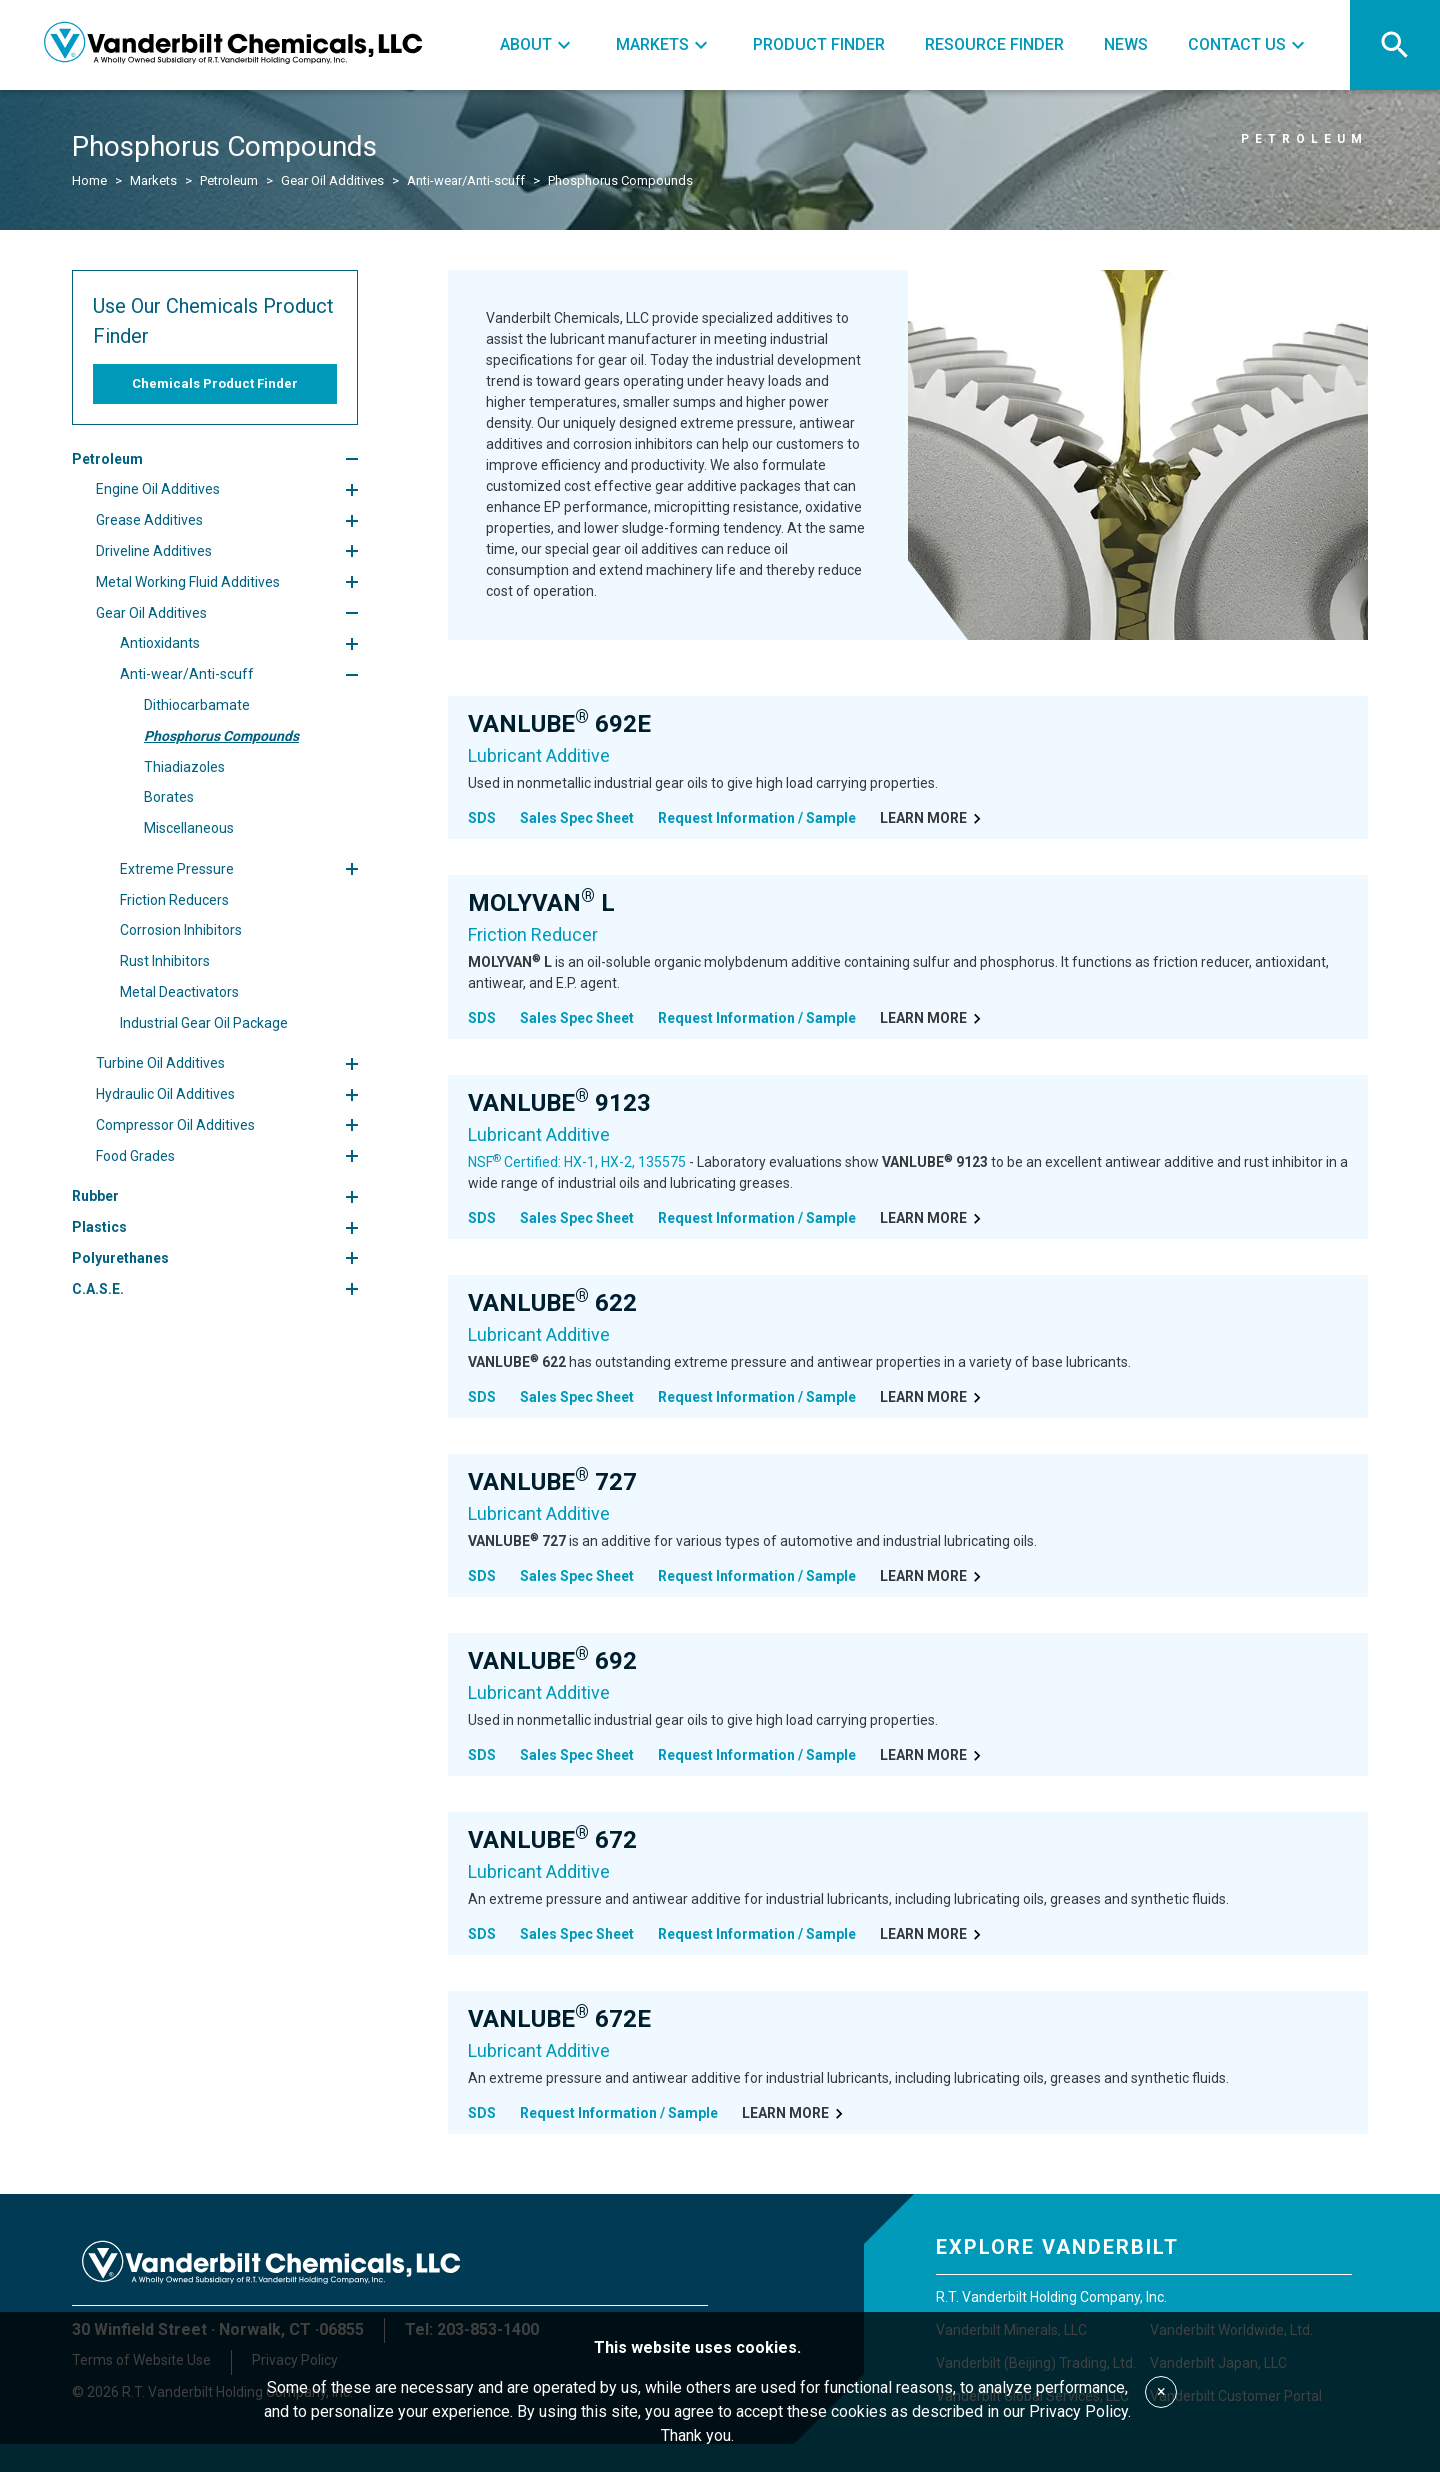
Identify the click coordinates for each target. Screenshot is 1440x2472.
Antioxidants (160, 643)
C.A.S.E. (98, 1289)
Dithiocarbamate (197, 705)
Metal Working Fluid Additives (188, 582)
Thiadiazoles (184, 767)
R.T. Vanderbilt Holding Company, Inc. (1051, 2297)
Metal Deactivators (179, 992)
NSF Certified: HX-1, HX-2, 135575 (577, 1162)
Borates (169, 797)
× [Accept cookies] (1161, 2391)
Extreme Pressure (177, 869)
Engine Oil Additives (158, 489)
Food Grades (135, 1156)
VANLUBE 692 (552, 1661)
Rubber (95, 1196)
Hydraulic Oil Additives (165, 1094)
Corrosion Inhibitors (181, 930)
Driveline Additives (154, 551)
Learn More (933, 819)
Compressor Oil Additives (175, 1125)
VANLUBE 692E (559, 724)
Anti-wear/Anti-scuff (466, 180)
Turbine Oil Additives (160, 1063)
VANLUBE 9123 (559, 1103)
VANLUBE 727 (552, 1482)
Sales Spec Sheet (577, 818)
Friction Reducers (174, 900)
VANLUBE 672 (552, 1840)
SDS (482, 818)
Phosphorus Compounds (620, 180)
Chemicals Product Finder (215, 383)
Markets (153, 180)
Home (89, 180)
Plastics (99, 1227)
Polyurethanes (120, 1258)
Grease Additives (149, 520)
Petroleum (229, 180)
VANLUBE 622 (552, 1303)
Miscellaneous (189, 828)
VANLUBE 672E (559, 2019)
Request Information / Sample (757, 818)
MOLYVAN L (541, 903)
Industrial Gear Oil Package (204, 1023)
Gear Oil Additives (332, 180)
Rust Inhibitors (165, 961)
